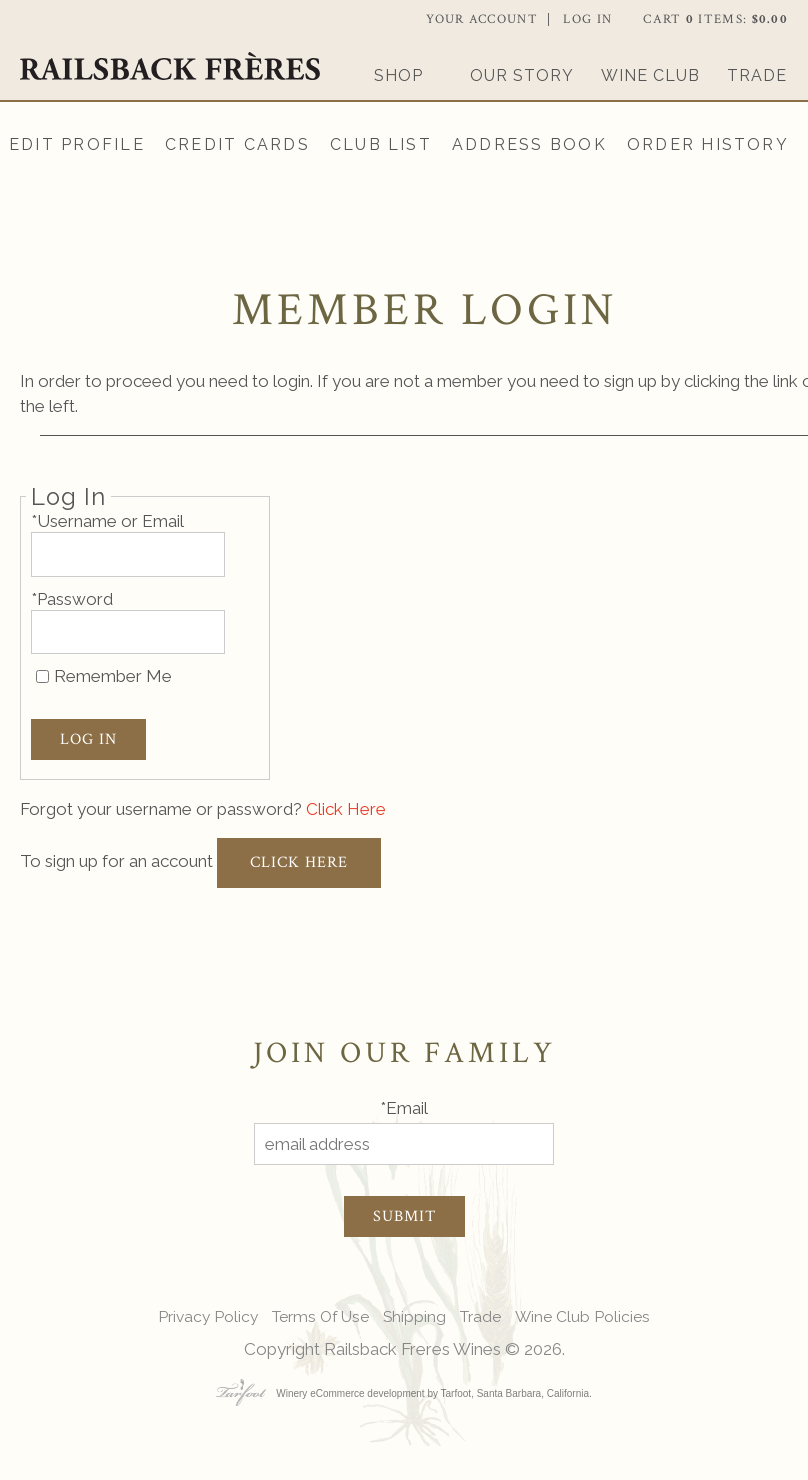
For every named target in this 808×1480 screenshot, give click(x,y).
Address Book (529, 144)
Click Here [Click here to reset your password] (346, 809)
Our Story (522, 75)
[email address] (404, 1144)
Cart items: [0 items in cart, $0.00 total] (715, 19)
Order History (708, 144)
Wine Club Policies (582, 1316)
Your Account (482, 19)
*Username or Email (107, 521)
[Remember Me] (42, 676)
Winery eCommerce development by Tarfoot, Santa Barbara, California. (404, 1393)
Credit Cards (237, 144)
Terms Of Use (320, 1316)
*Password (72, 599)
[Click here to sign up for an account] (299, 863)
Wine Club (650, 75)
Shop (398, 75)
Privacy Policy (208, 1316)
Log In (587, 19)
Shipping (414, 1316)
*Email (404, 1108)
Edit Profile (77, 144)
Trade (757, 75)
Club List (381, 144)
